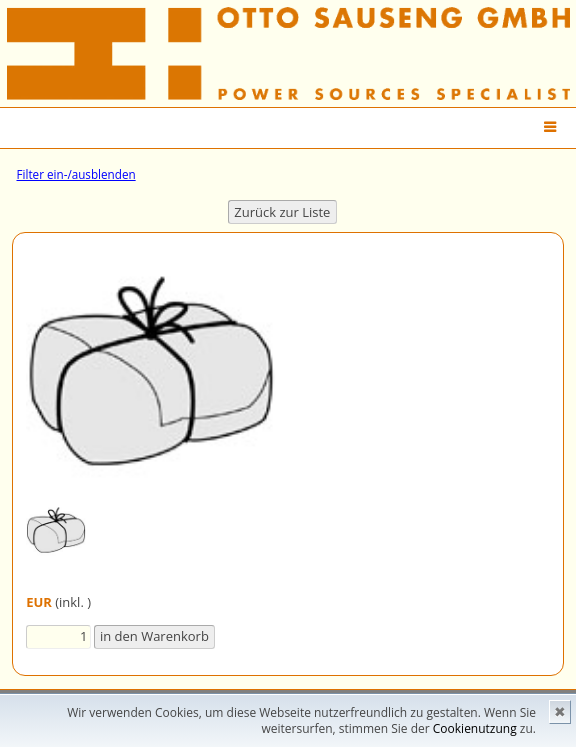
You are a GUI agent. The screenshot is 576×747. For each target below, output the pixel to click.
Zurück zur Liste (282, 212)
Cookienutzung (475, 728)
